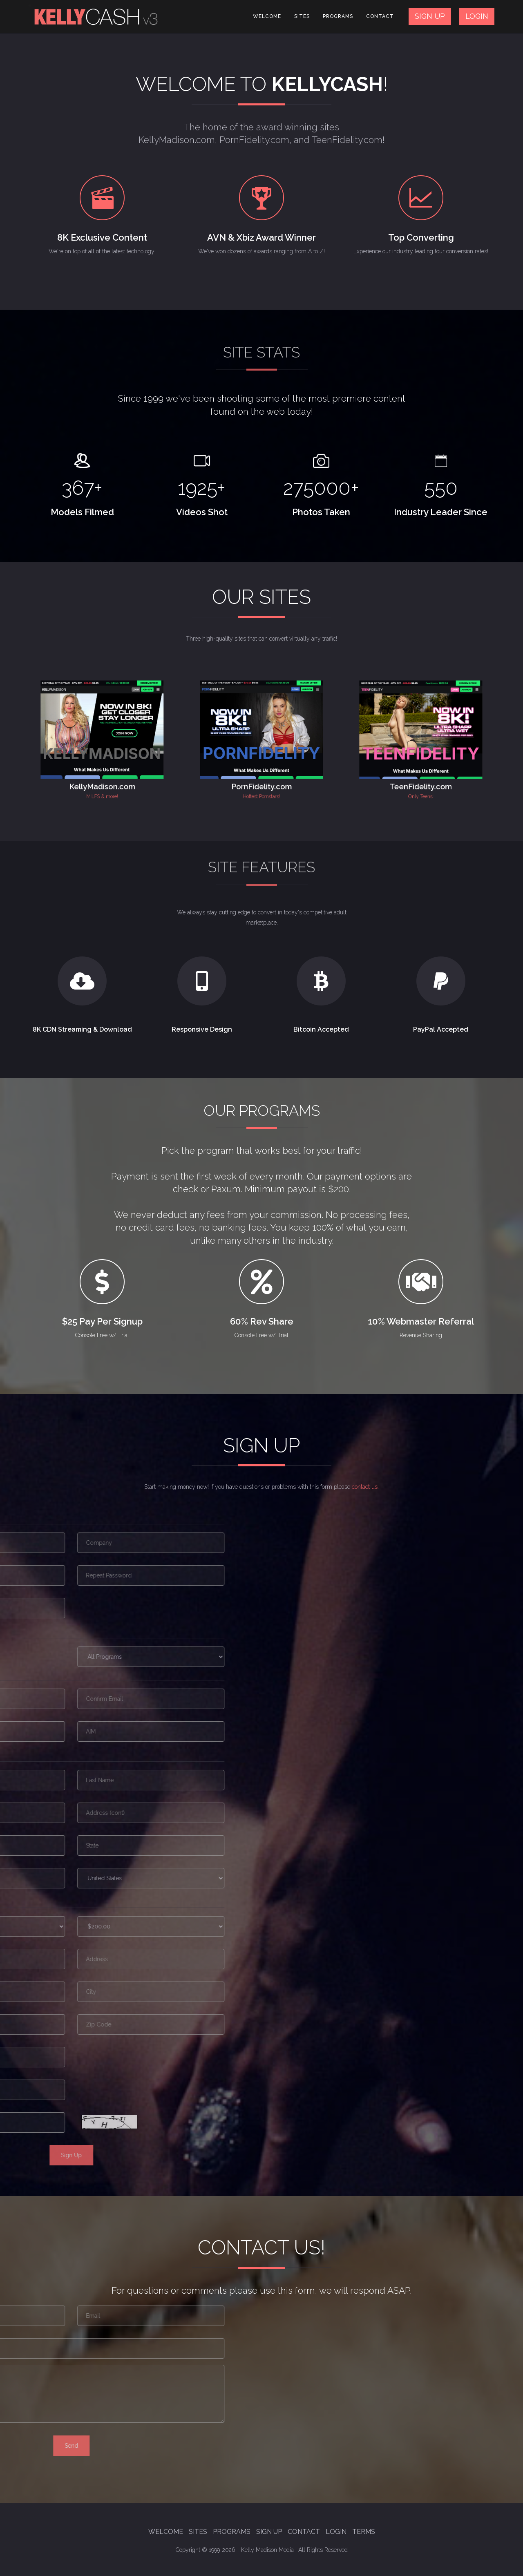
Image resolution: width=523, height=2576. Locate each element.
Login (336, 2532)
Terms (363, 2532)
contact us (365, 1486)
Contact (380, 16)
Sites (302, 16)
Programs (338, 16)
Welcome (267, 16)
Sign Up (269, 2532)
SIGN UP (430, 16)
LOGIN (476, 16)
